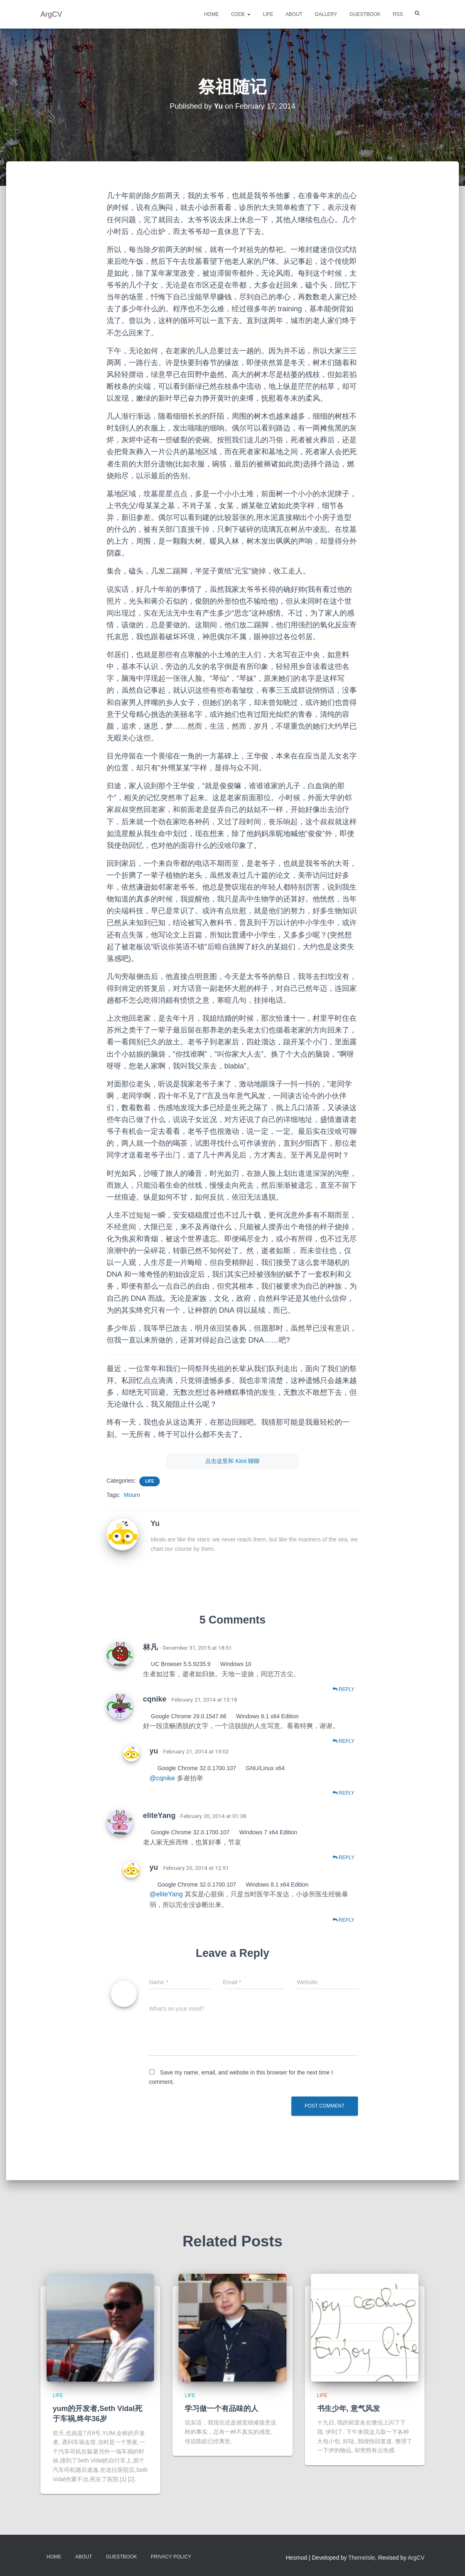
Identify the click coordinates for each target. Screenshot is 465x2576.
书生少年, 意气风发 (348, 2408)
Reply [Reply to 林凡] (344, 1689)
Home (211, 14)
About (294, 14)
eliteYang (159, 1815)
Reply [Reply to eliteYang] (344, 1857)
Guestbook (364, 14)
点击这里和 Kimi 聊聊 (232, 1461)
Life (268, 14)
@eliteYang (167, 1894)
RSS (398, 14)
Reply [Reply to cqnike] (344, 1741)
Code (240, 14)
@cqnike (163, 1778)
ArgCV (416, 2557)
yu (154, 1751)
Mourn (132, 1495)
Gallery (326, 14)
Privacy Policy (171, 2557)
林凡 (150, 1647)
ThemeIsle (361, 2557)
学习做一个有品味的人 (221, 2408)
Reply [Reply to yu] (344, 1793)
